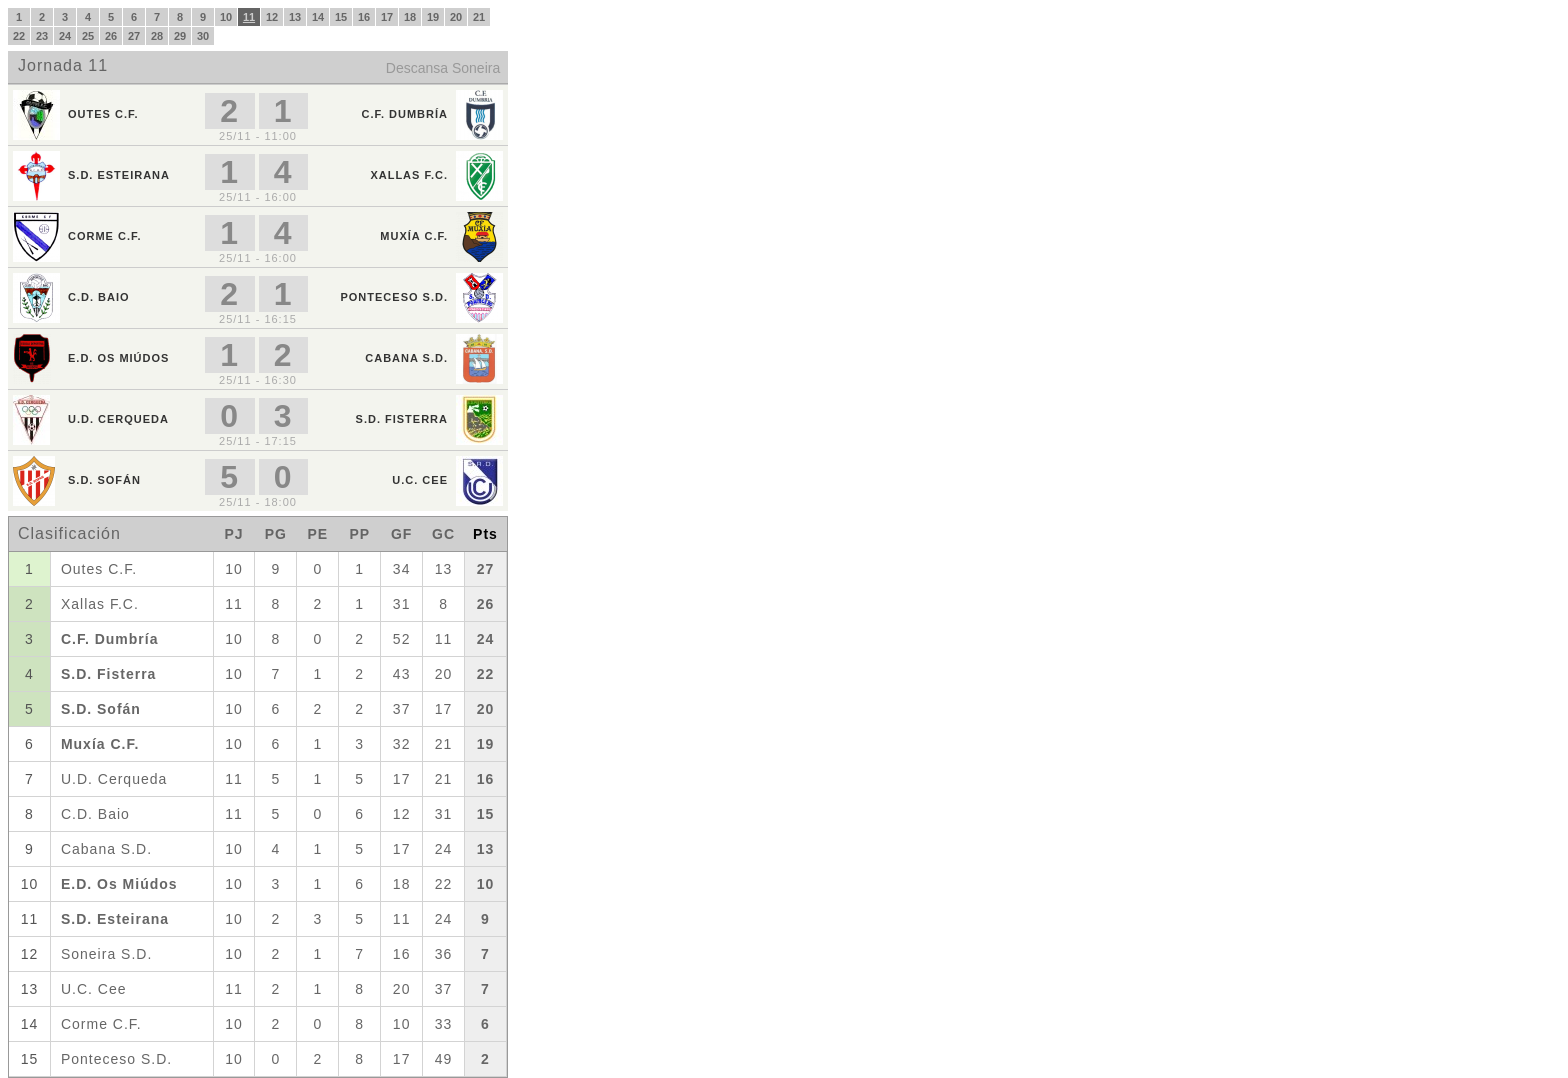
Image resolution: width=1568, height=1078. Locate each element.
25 (88, 36)
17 (387, 17)
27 (134, 36)
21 (479, 17)
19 (433, 17)
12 (272, 17)
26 (111, 36)
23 (42, 36)
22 (19, 36)
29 (180, 36)
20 (456, 17)
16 (364, 17)
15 (341, 17)
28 (157, 36)
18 (410, 17)
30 (203, 36)
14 (318, 17)
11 (249, 17)
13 (295, 17)
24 (65, 36)
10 (226, 17)
